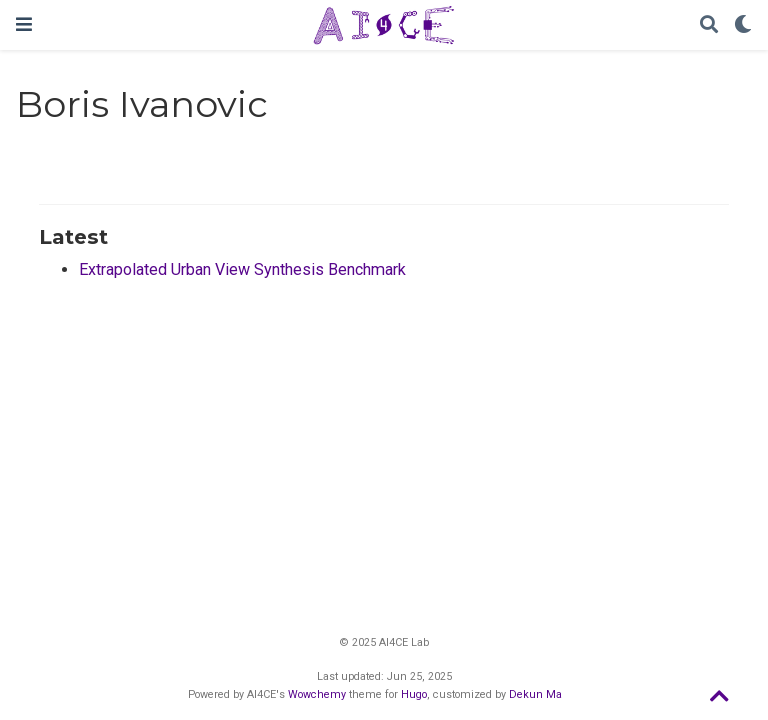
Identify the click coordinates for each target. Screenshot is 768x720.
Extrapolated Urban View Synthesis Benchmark (242, 269)
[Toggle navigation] (24, 24)
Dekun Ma (535, 694)
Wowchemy (317, 694)
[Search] (709, 25)
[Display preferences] (743, 25)
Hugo (414, 694)
